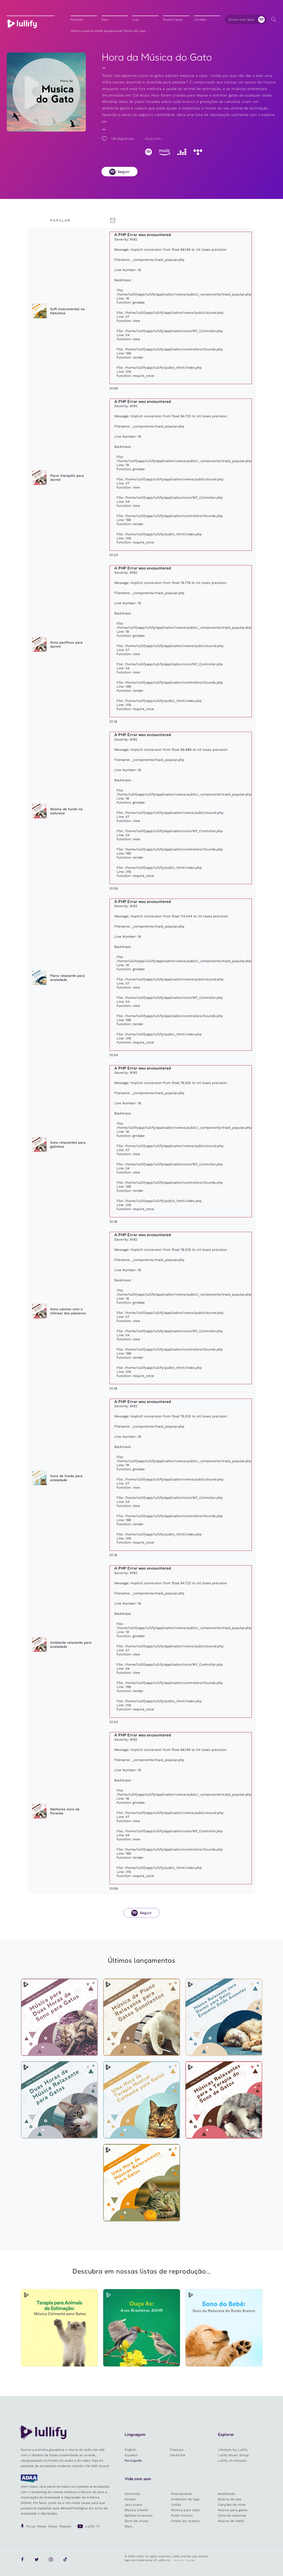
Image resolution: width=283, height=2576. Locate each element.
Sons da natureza (232, 2515)
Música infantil (136, 2510)
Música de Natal (231, 2521)
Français (177, 2449)
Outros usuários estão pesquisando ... (109, 31)
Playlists (77, 19)
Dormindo (132, 2494)
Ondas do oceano (185, 2521)
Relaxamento (181, 2494)
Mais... (130, 2526)
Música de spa (229, 2499)
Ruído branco (182, 2515)
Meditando (226, 2494)
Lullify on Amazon (232, 2460)
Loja (135, 19)
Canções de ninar (232, 2504)
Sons (104, 19)
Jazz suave (133, 2504)
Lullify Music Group (233, 2455)
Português (133, 2460)
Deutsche (177, 2455)
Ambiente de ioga (185, 2499)
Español (131, 2455)
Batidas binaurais (139, 2515)
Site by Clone (184, 2560)
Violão (176, 2504)
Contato (200, 19)
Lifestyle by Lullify (233, 2449)
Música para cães (185, 2510)
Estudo (130, 2499)
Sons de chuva (136, 2521)
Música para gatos (233, 2510)
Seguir (124, 172)
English (130, 2449)
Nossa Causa (172, 19)
